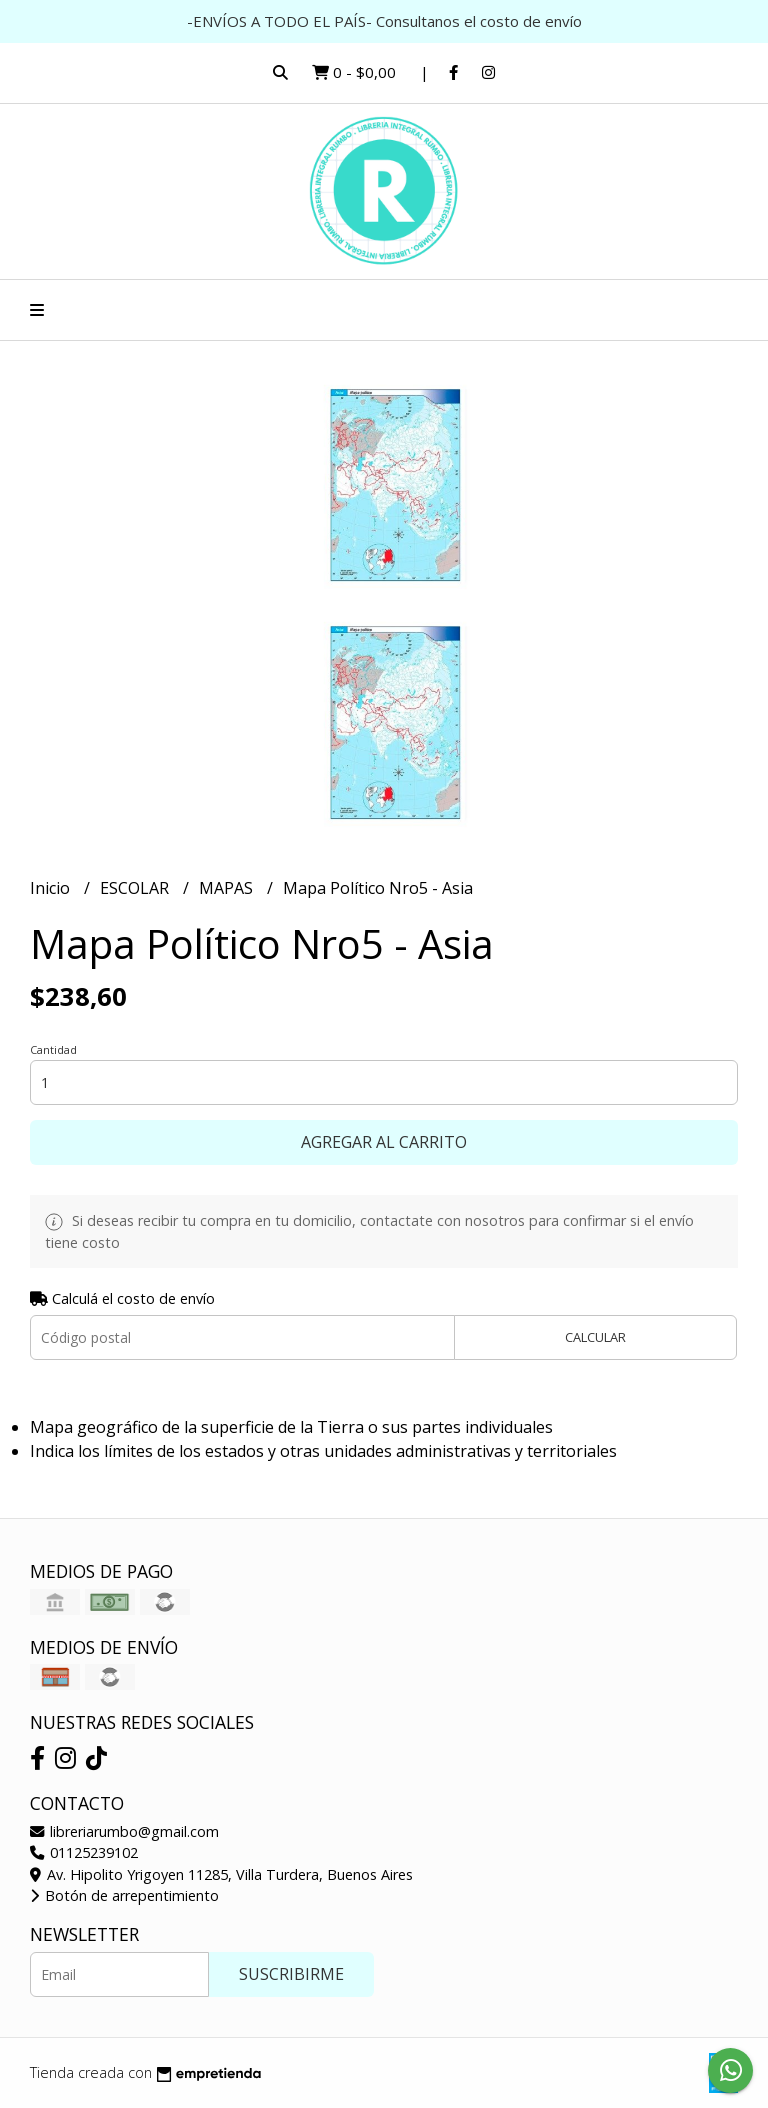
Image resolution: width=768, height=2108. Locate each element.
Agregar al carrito (384, 1142)
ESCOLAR (136, 888)
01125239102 (84, 1852)
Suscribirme (291, 1974)
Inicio (52, 888)
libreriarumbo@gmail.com (124, 1831)
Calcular (595, 1337)
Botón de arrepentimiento (124, 1895)
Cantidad (53, 1049)
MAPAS (228, 888)
